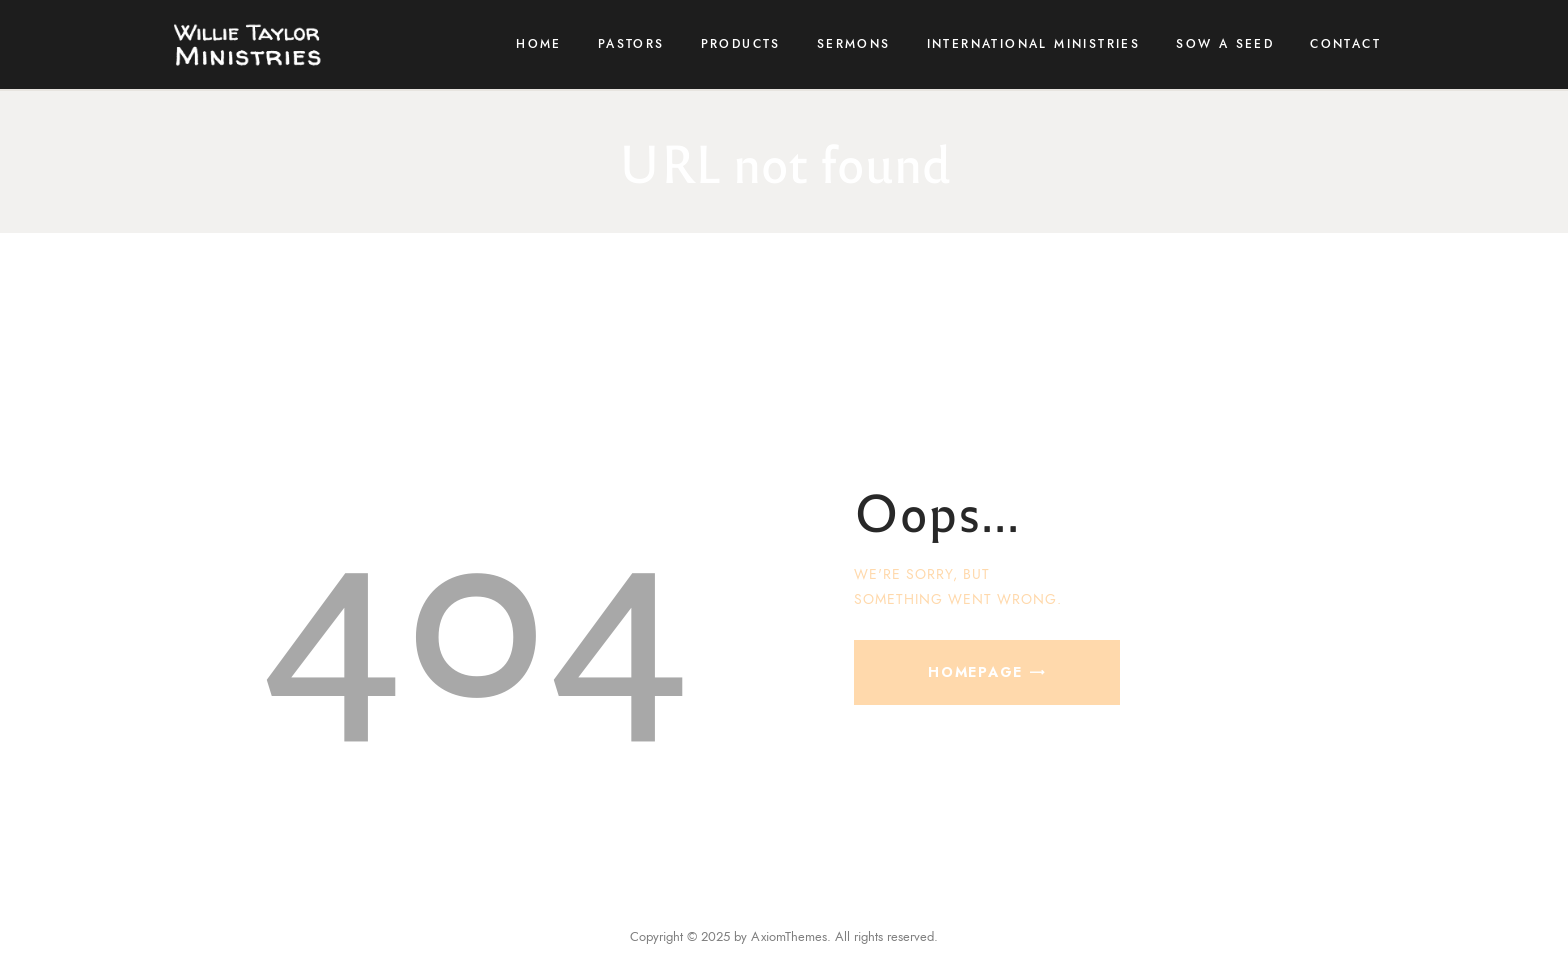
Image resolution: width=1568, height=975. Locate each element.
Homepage (975, 672)
